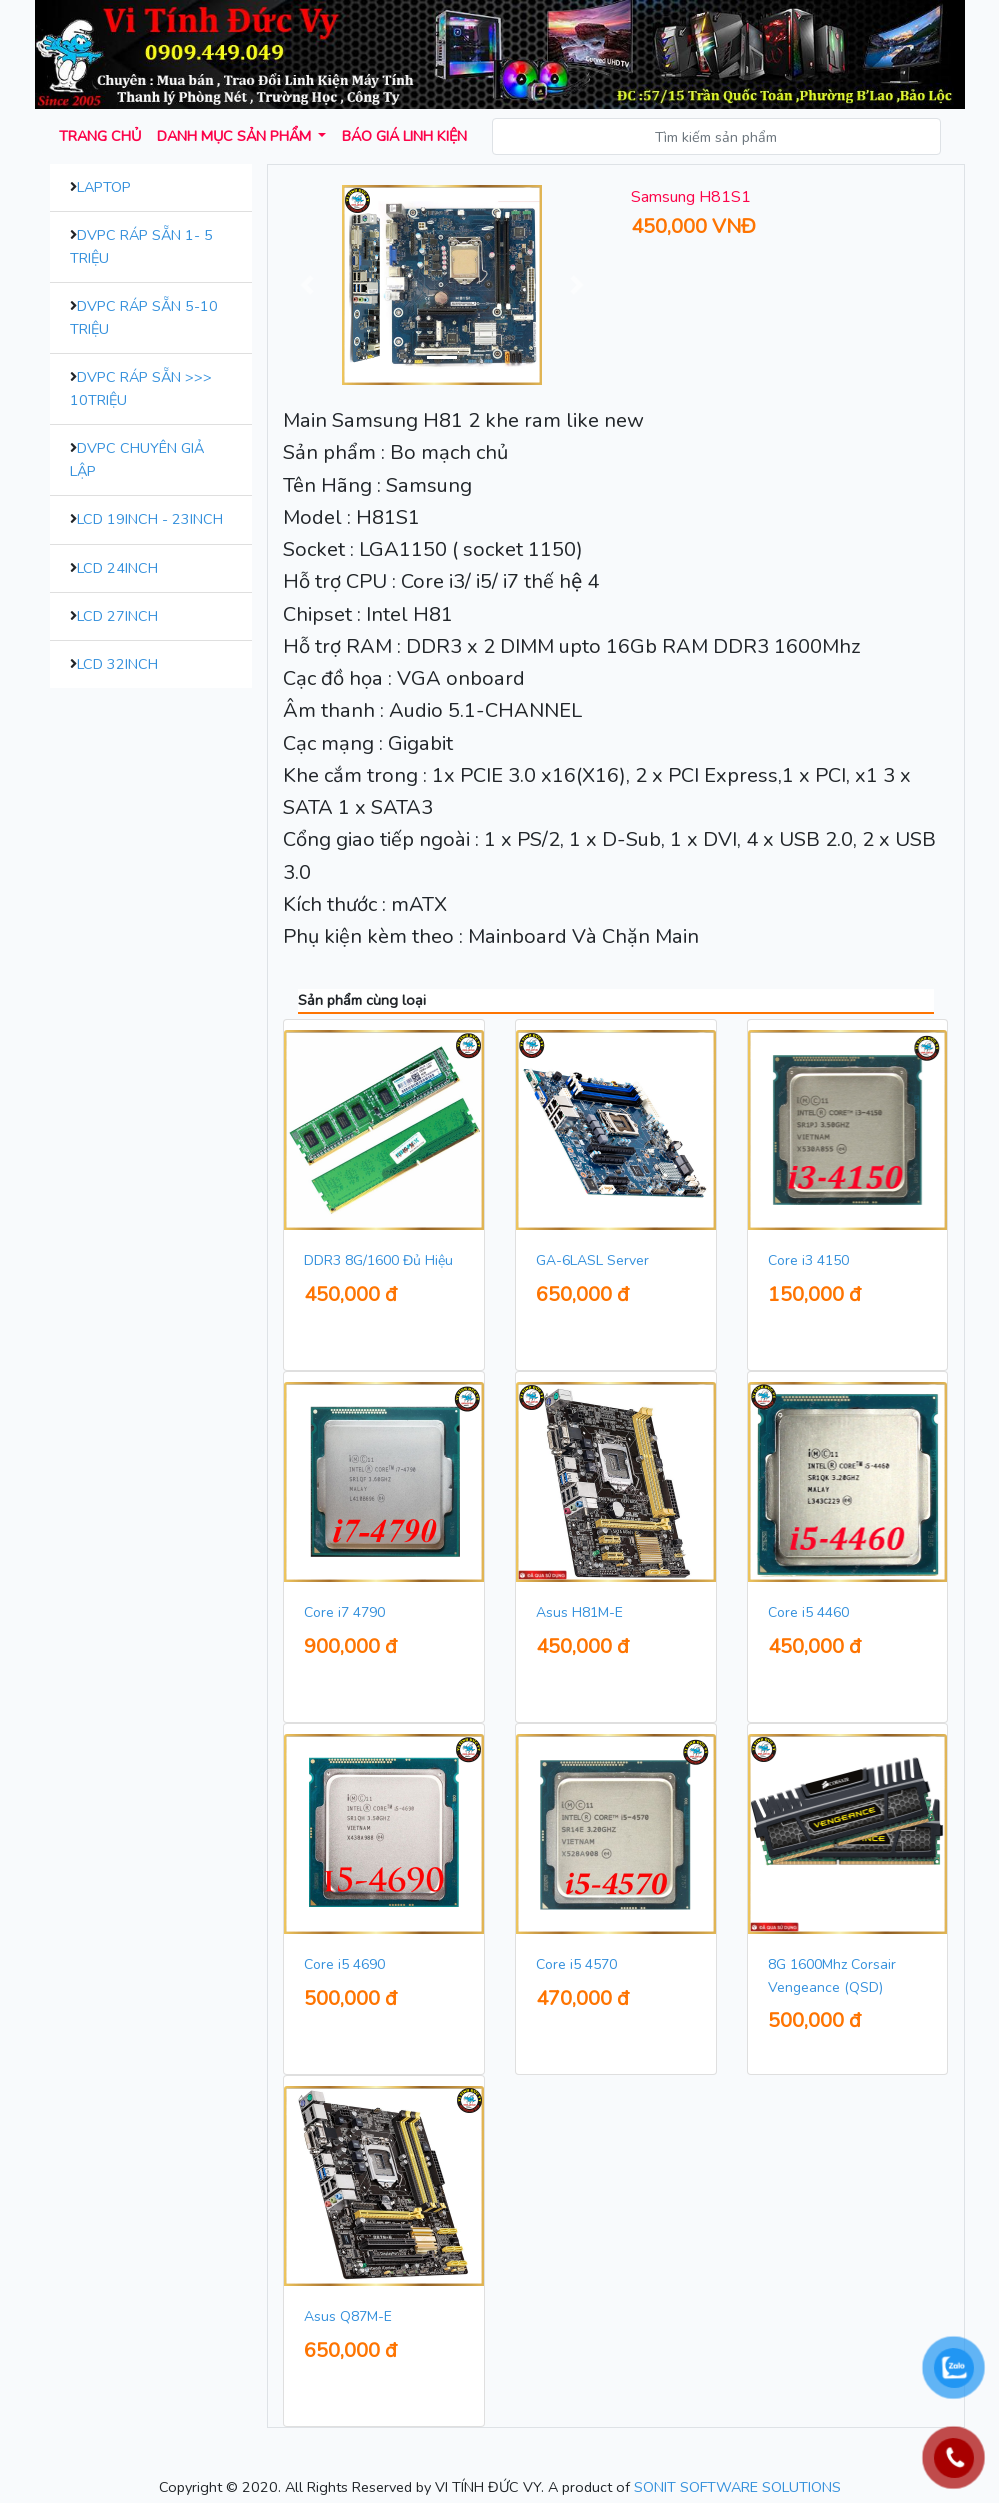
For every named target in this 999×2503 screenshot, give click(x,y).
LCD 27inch (117, 616)
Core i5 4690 (344, 1964)
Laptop (104, 187)
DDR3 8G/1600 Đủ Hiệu (378, 1260)
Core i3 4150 (808, 1260)
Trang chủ (100, 136)
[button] (307, 285)
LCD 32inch (117, 664)
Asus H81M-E (579, 1612)
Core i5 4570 (576, 1964)
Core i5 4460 (808, 1612)
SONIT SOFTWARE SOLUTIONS (737, 2487)
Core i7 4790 (344, 1612)
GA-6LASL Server (592, 1260)
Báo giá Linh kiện (404, 136)
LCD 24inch (117, 568)
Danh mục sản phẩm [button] (236, 136)
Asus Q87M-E (348, 2316)
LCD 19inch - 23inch (150, 519)
